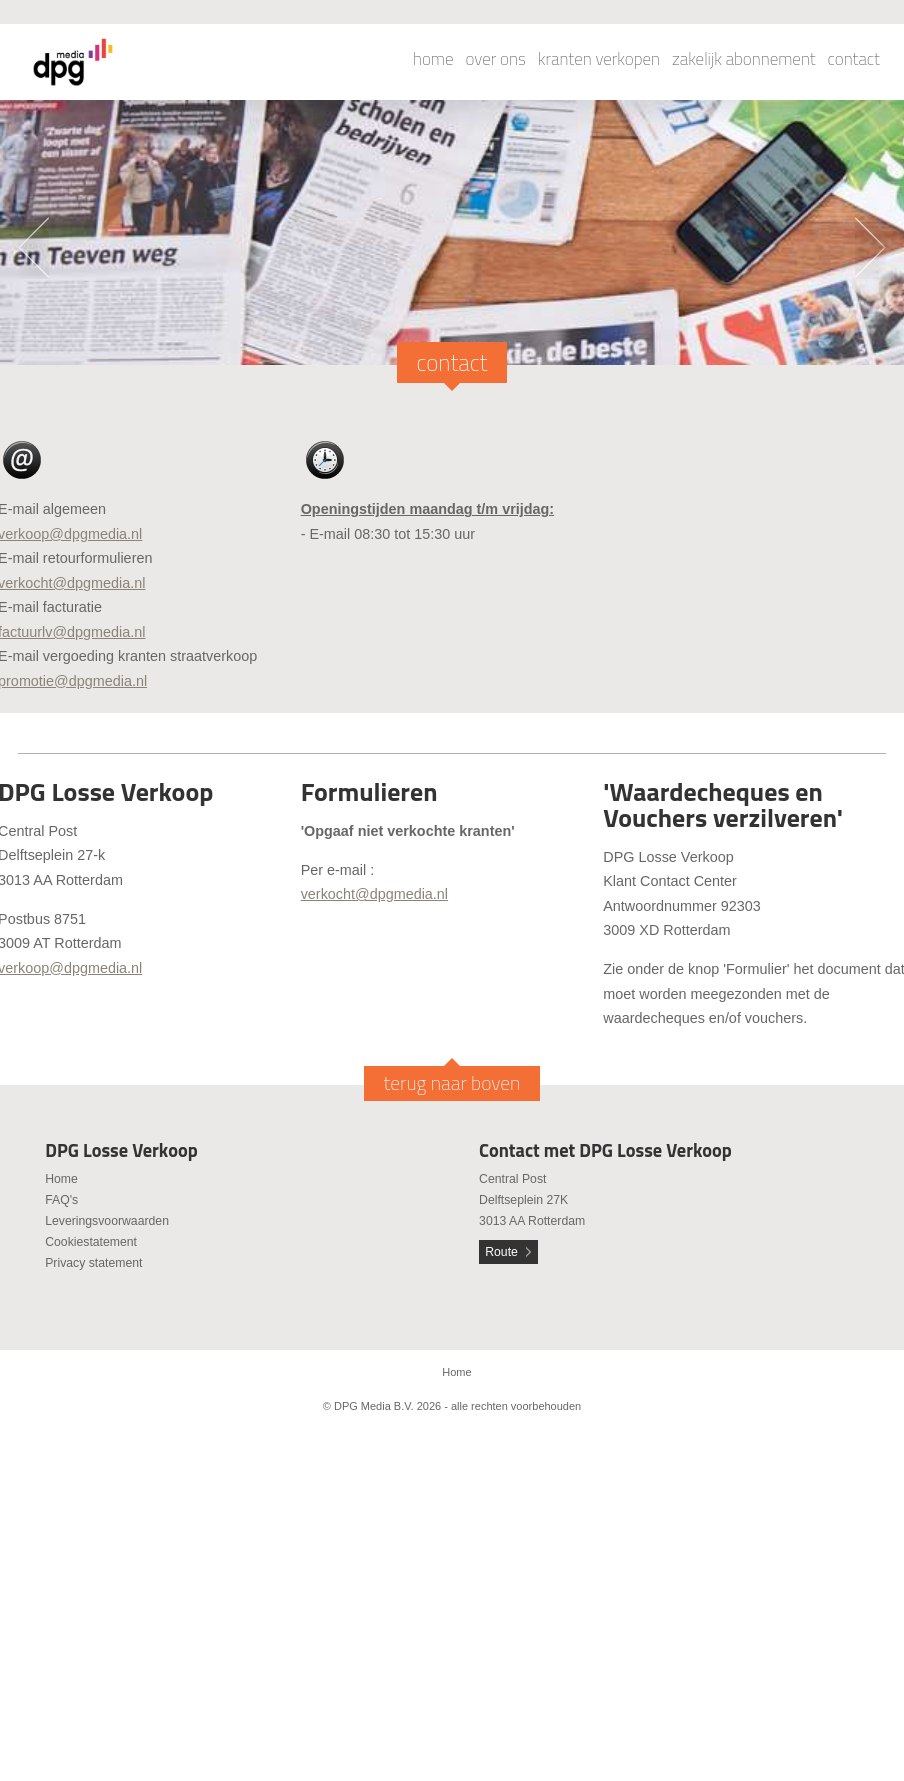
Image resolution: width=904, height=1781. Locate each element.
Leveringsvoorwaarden (107, 1221)
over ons (496, 59)
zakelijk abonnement (744, 59)
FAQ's (61, 1200)
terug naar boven (452, 1083)
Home (61, 1179)
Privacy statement (93, 1263)
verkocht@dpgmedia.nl (374, 894)
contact (854, 59)
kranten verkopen (599, 59)
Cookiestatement (91, 1242)
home (433, 59)
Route (501, 1252)
